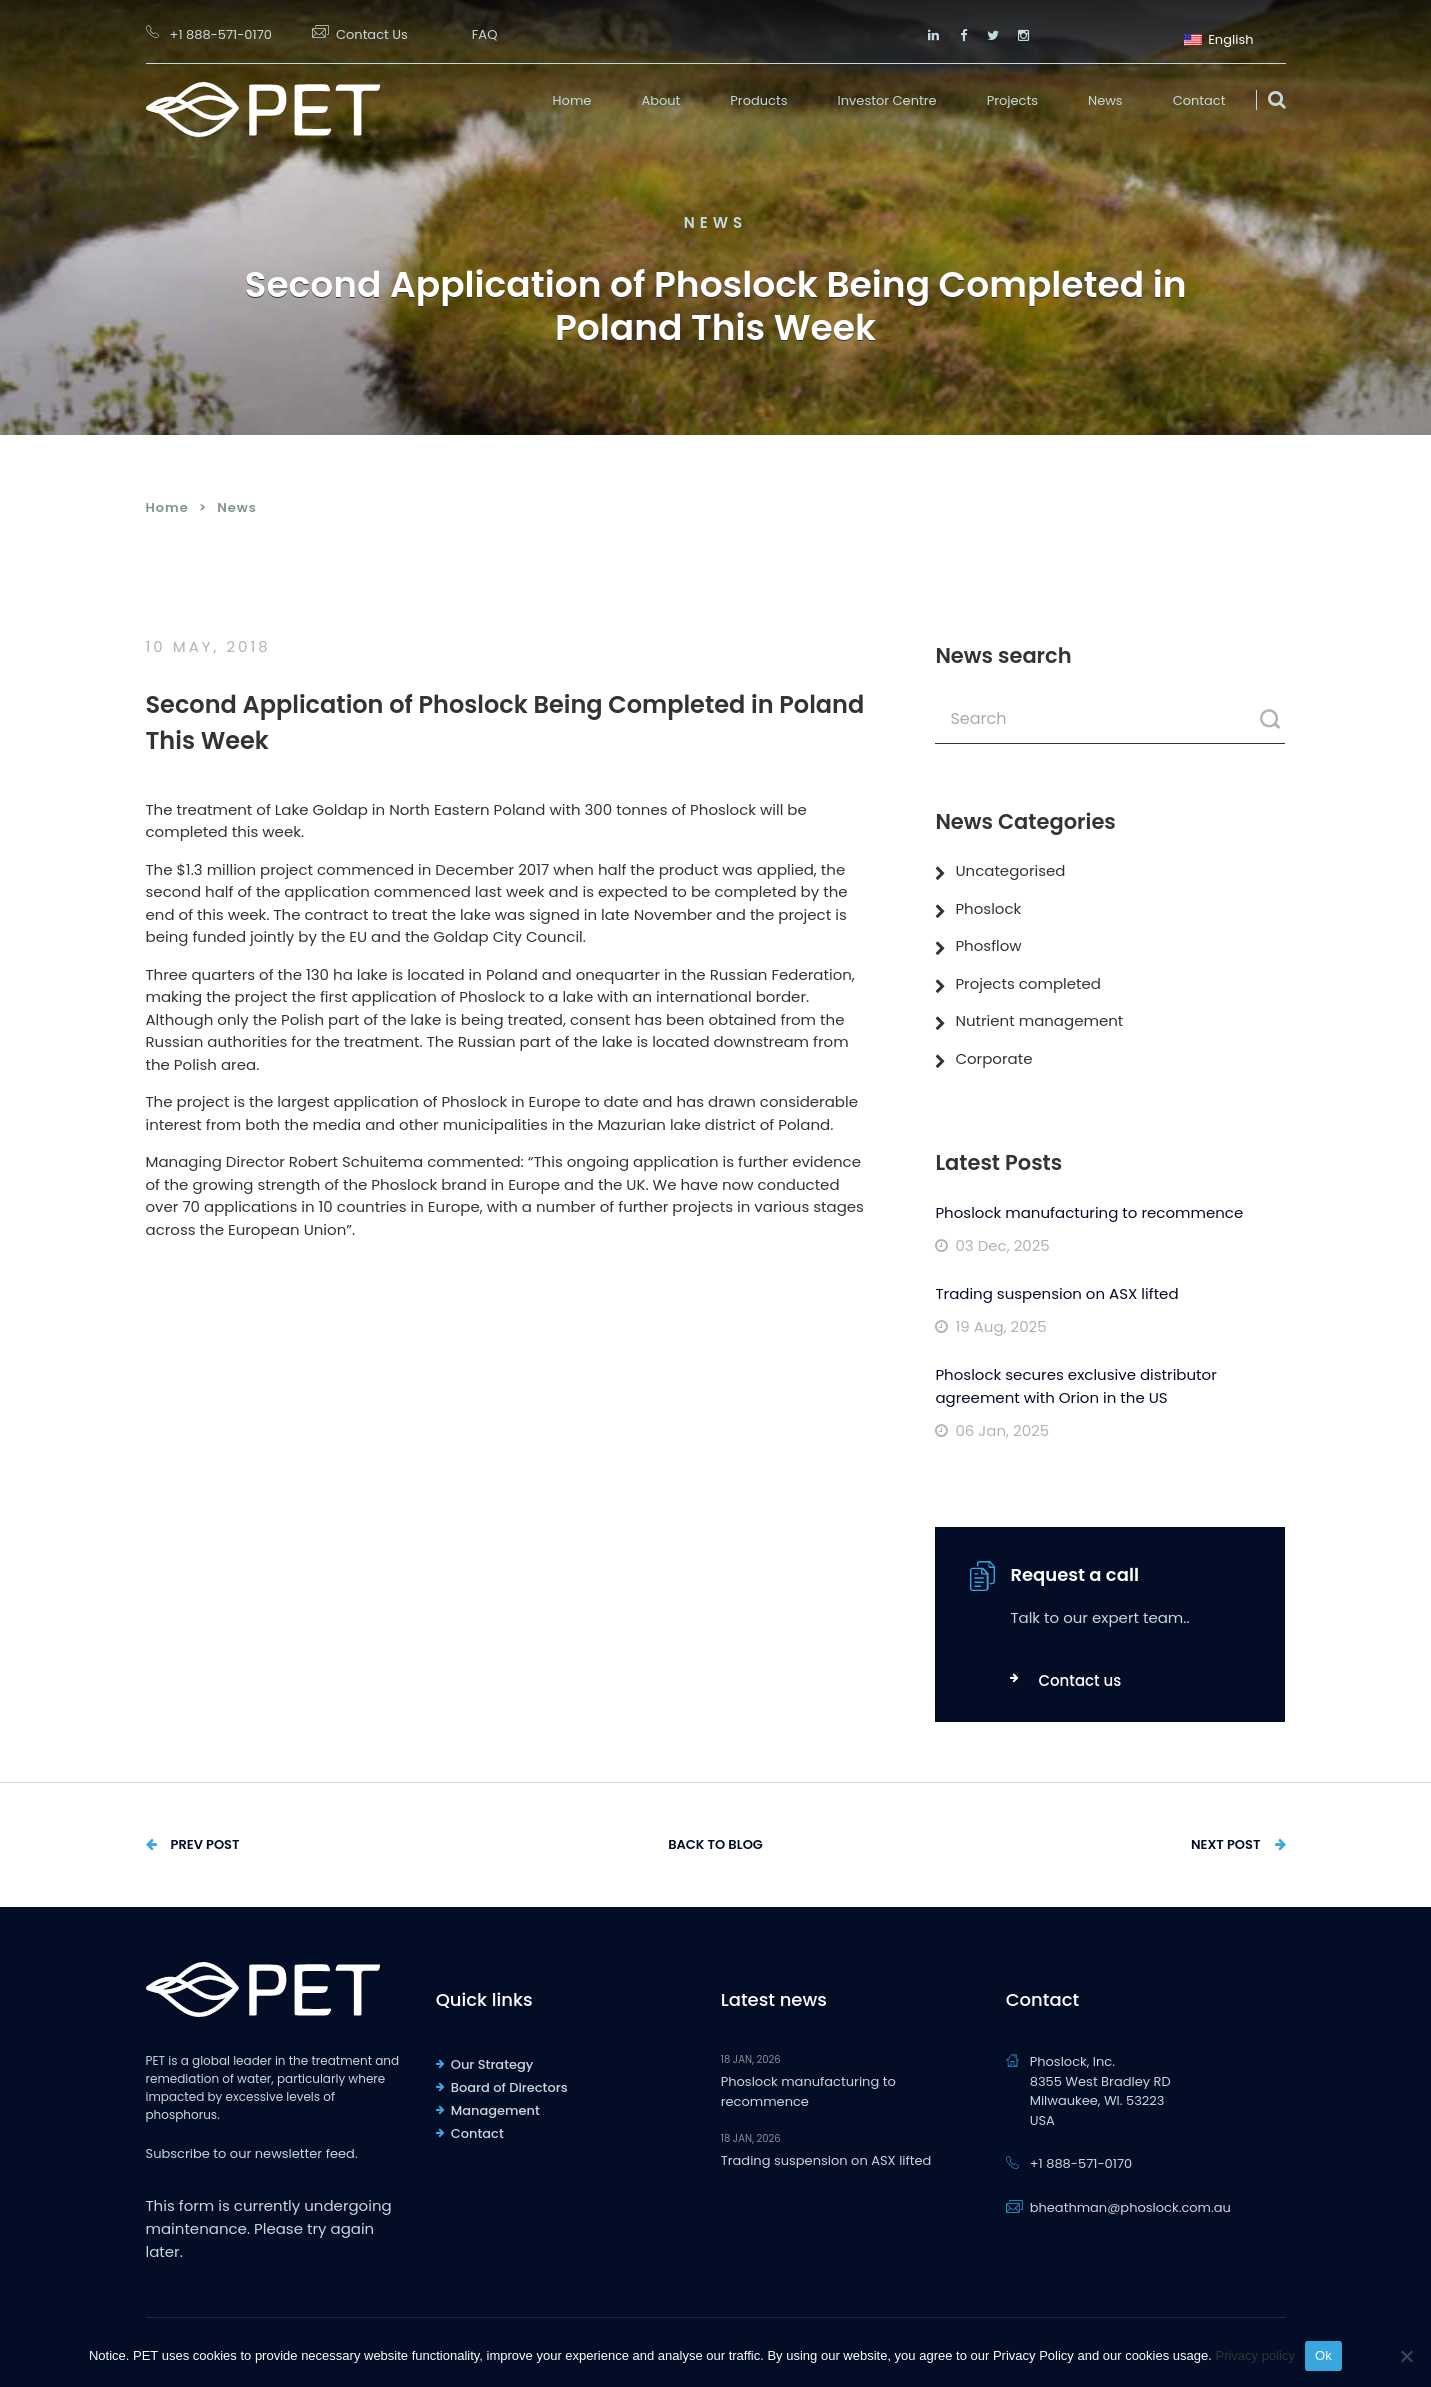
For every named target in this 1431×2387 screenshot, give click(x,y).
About (660, 100)
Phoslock (988, 908)
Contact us (1079, 1680)
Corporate (993, 1058)
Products (758, 100)
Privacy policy (1254, 2355)
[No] (1406, 2356)
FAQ (485, 34)
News (1105, 100)
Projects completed (1028, 983)
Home (572, 100)
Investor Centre (887, 100)
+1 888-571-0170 (221, 34)
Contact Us (372, 34)
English (1219, 37)
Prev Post (205, 1844)
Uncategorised (1010, 870)
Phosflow (988, 945)
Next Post (1226, 1844)
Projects (1012, 100)
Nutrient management (1039, 1020)
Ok (1323, 2355)
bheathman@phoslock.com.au (1130, 2207)
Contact (1199, 100)
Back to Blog (715, 1844)
